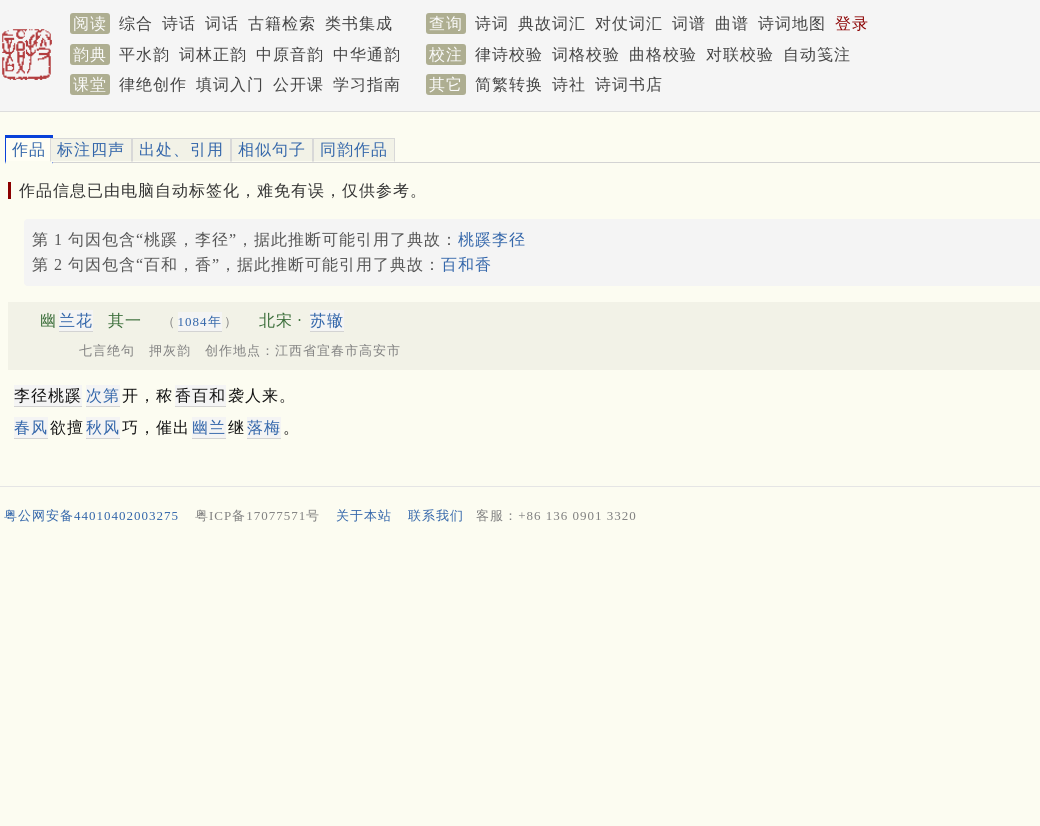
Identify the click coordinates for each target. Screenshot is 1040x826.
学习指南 (367, 84)
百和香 (466, 264)
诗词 (492, 23)
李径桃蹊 (48, 395)
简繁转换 (509, 84)
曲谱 (732, 23)
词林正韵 (213, 54)
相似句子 (272, 149)
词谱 (689, 23)
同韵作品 (354, 149)
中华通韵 (367, 54)
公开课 (298, 84)
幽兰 (209, 427)
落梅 (264, 427)
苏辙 (327, 320)
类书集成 (359, 23)
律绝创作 (153, 84)
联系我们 (436, 515)
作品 (29, 149)
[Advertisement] (512, 680)
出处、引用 (181, 149)
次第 (103, 395)
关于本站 (364, 515)
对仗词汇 (629, 23)
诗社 (569, 84)
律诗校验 (509, 54)
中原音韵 (290, 54)
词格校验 (586, 54)
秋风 (103, 427)
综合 (136, 23)
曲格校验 (663, 54)
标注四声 (91, 149)
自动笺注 (817, 54)
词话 (222, 23)
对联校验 (740, 54)
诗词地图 (792, 23)
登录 (852, 23)
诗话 (179, 23)
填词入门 (230, 84)
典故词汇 (552, 23)
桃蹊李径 (492, 239)
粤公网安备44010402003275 (91, 515)
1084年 (200, 321)
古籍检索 (282, 23)
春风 (31, 427)
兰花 (76, 320)
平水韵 (144, 54)
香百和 (200, 395)
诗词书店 (629, 84)
